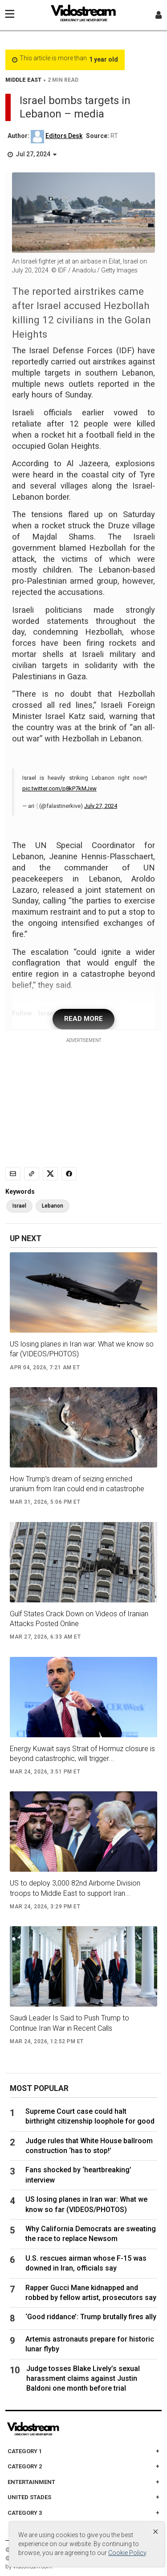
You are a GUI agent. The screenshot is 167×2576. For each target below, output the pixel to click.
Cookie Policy (127, 2552)
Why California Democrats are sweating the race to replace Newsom (90, 2234)
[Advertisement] (83, 1099)
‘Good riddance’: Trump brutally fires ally (90, 2317)
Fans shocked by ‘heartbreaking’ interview (78, 2175)
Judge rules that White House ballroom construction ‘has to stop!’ (89, 2146)
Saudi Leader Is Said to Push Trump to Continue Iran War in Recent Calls (69, 2023)
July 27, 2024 (100, 806)
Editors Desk (63, 135)
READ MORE (83, 1019)
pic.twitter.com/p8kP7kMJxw (59, 788)
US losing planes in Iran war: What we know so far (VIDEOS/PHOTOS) (82, 1349)
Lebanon (52, 1206)
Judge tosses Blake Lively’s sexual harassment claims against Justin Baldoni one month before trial (83, 2378)
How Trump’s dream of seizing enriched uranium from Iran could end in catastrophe (77, 1484)
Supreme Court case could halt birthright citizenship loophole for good (90, 2116)
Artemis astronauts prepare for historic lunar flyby (89, 2344)
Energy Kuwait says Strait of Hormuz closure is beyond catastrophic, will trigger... (82, 1753)
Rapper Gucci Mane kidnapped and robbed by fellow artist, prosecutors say (90, 2292)
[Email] (12, 1173)
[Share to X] (50, 1173)
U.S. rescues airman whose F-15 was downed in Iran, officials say (86, 2263)
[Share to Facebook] (69, 1173)
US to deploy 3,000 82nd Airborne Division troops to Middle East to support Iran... (75, 1888)
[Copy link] (31, 1173)
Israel (19, 1206)
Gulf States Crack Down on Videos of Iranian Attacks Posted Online (79, 1619)
